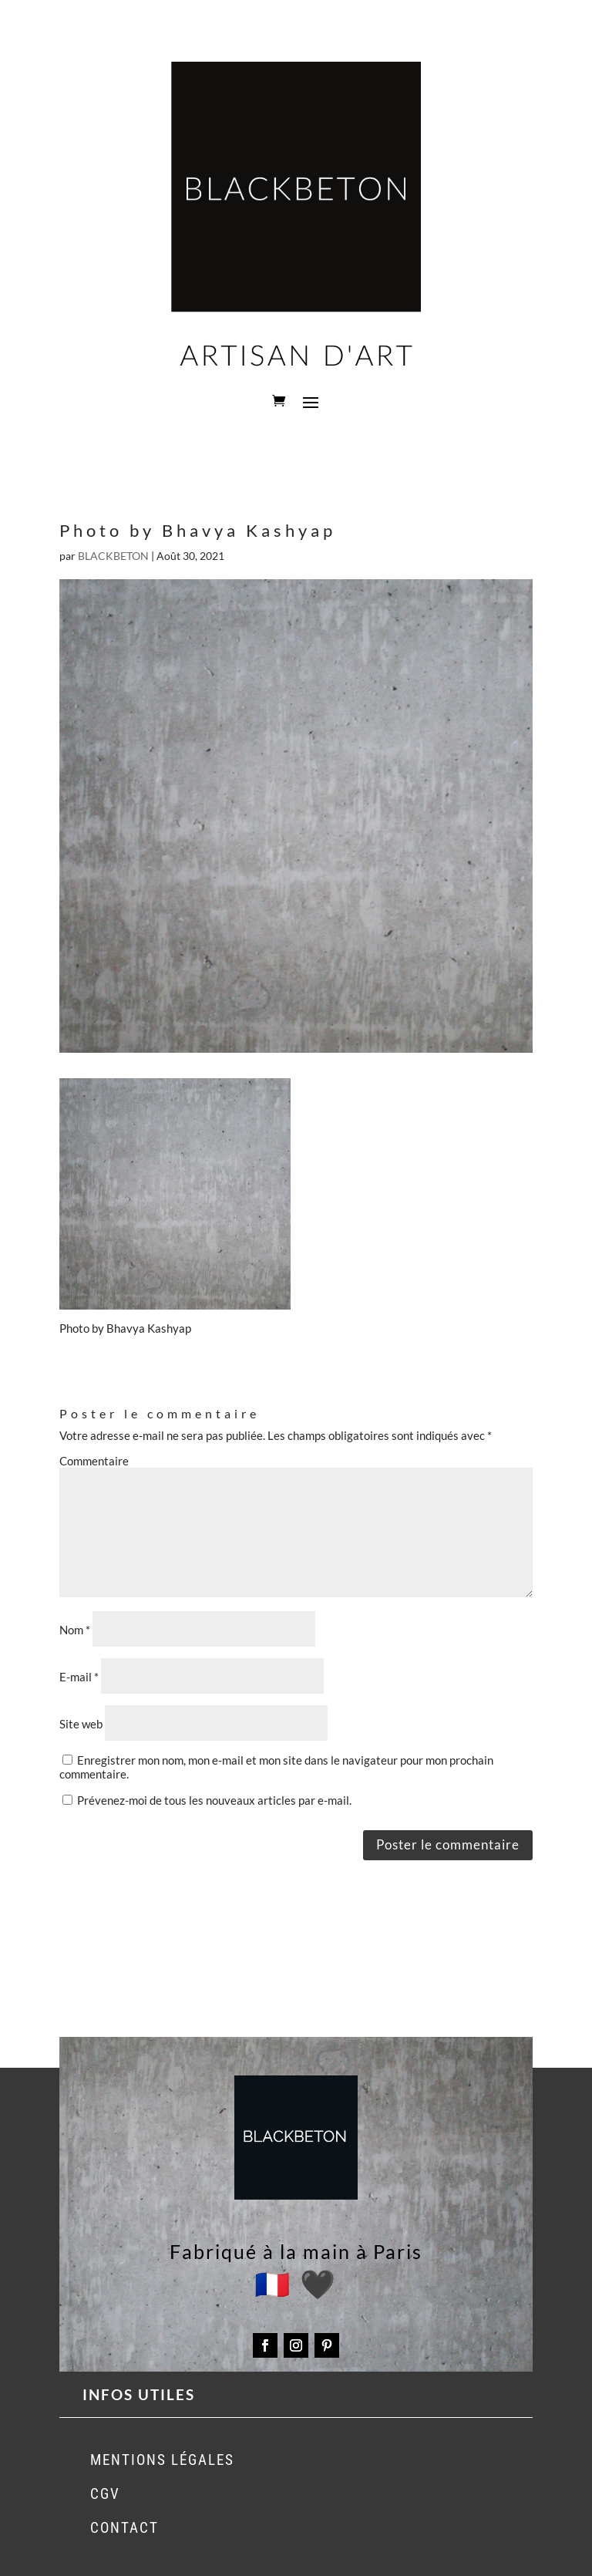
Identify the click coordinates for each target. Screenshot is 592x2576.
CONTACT (124, 2528)
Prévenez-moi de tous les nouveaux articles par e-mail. (214, 1800)
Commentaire (94, 1461)
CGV (105, 2494)
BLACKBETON (113, 555)
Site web (81, 1724)
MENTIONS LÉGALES (162, 2460)
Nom (74, 1630)
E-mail (79, 1677)
